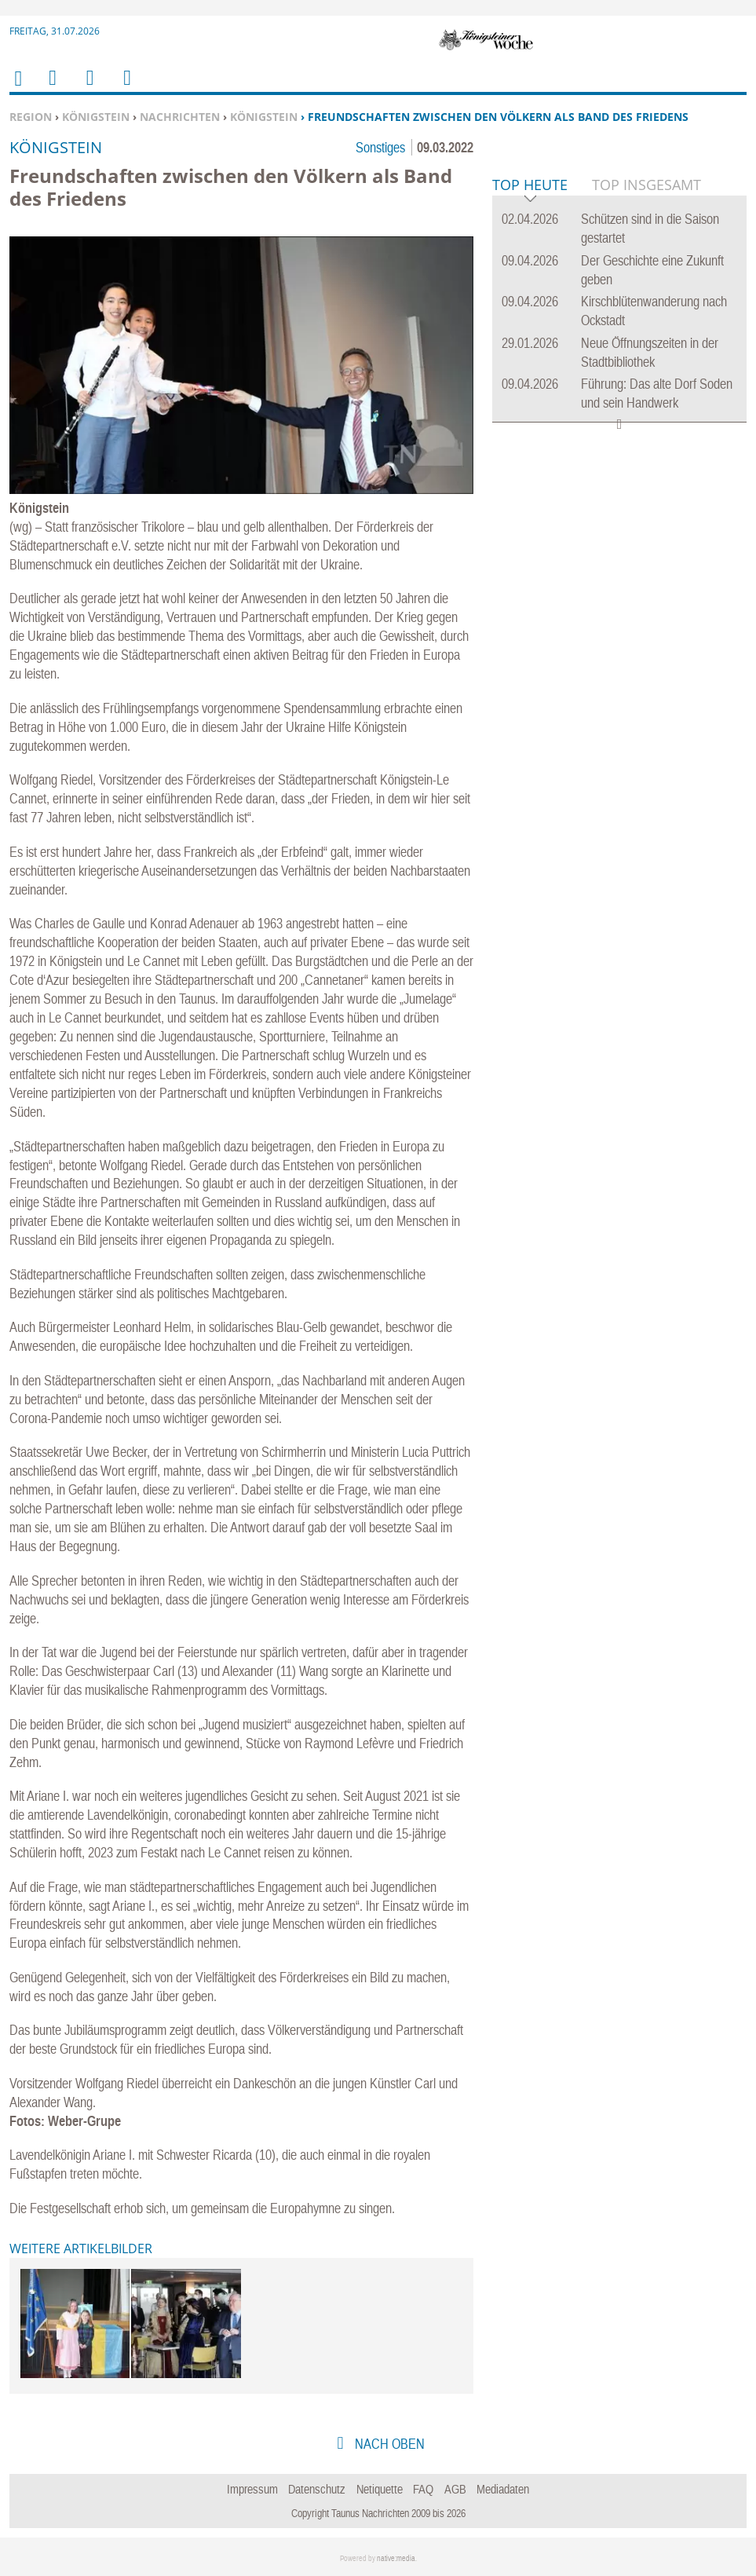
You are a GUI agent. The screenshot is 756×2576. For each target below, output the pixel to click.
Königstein (96, 116)
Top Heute (530, 426)
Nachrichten (180, 116)
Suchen (87, 87)
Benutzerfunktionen (126, 87)
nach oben (388, 2443)
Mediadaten (503, 2489)
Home (17, 88)
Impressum (252, 2489)
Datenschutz (316, 2489)
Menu (51, 87)
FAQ (423, 2489)
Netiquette (379, 2489)
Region (30, 116)
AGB (455, 2489)
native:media (396, 2558)
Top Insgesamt (646, 425)
